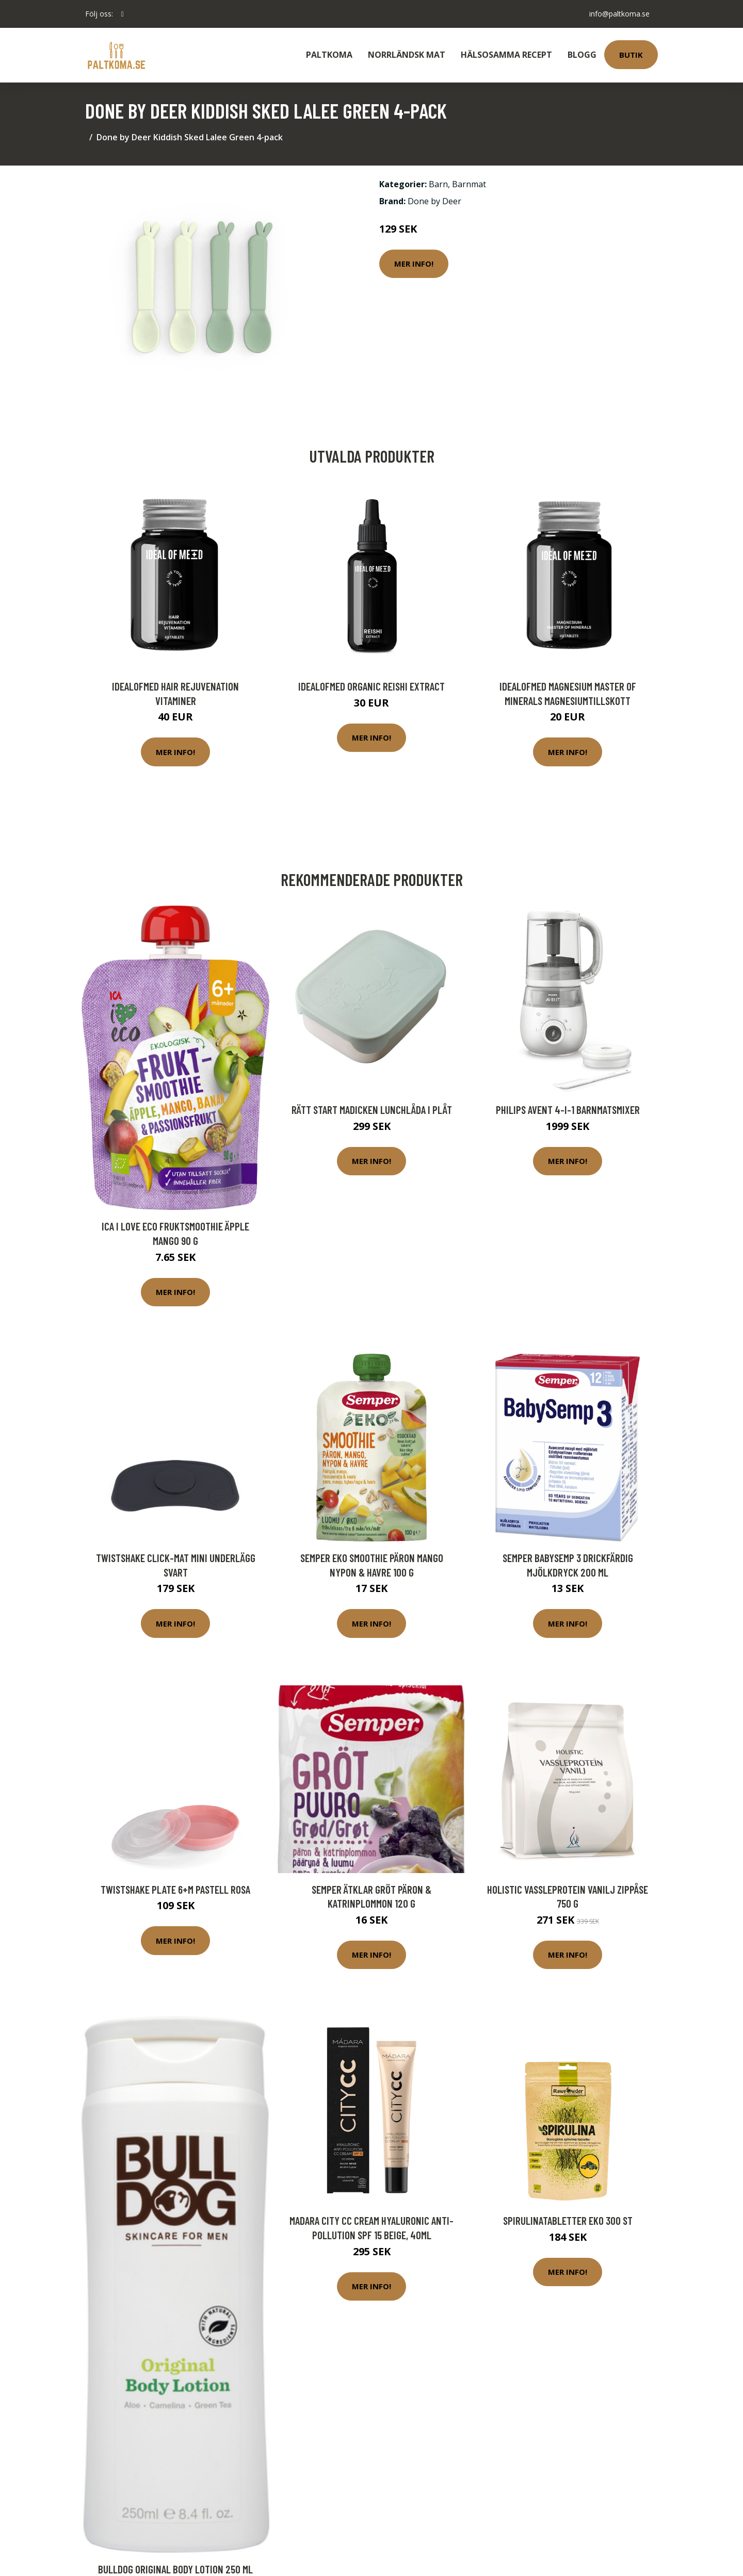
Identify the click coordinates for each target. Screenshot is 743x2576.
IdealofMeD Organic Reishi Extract (371, 686)
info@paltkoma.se (619, 14)
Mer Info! (413, 263)
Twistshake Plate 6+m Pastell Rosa (175, 1889)
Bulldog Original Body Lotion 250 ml (175, 2569)
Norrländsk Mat (406, 54)
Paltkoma (329, 54)
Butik (631, 55)
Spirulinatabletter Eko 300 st (568, 2220)
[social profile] (122, 14)
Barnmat (469, 184)
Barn (438, 184)
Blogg (582, 54)
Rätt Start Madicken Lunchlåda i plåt (372, 1109)
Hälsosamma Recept (506, 54)
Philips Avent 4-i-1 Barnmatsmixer (568, 1109)
